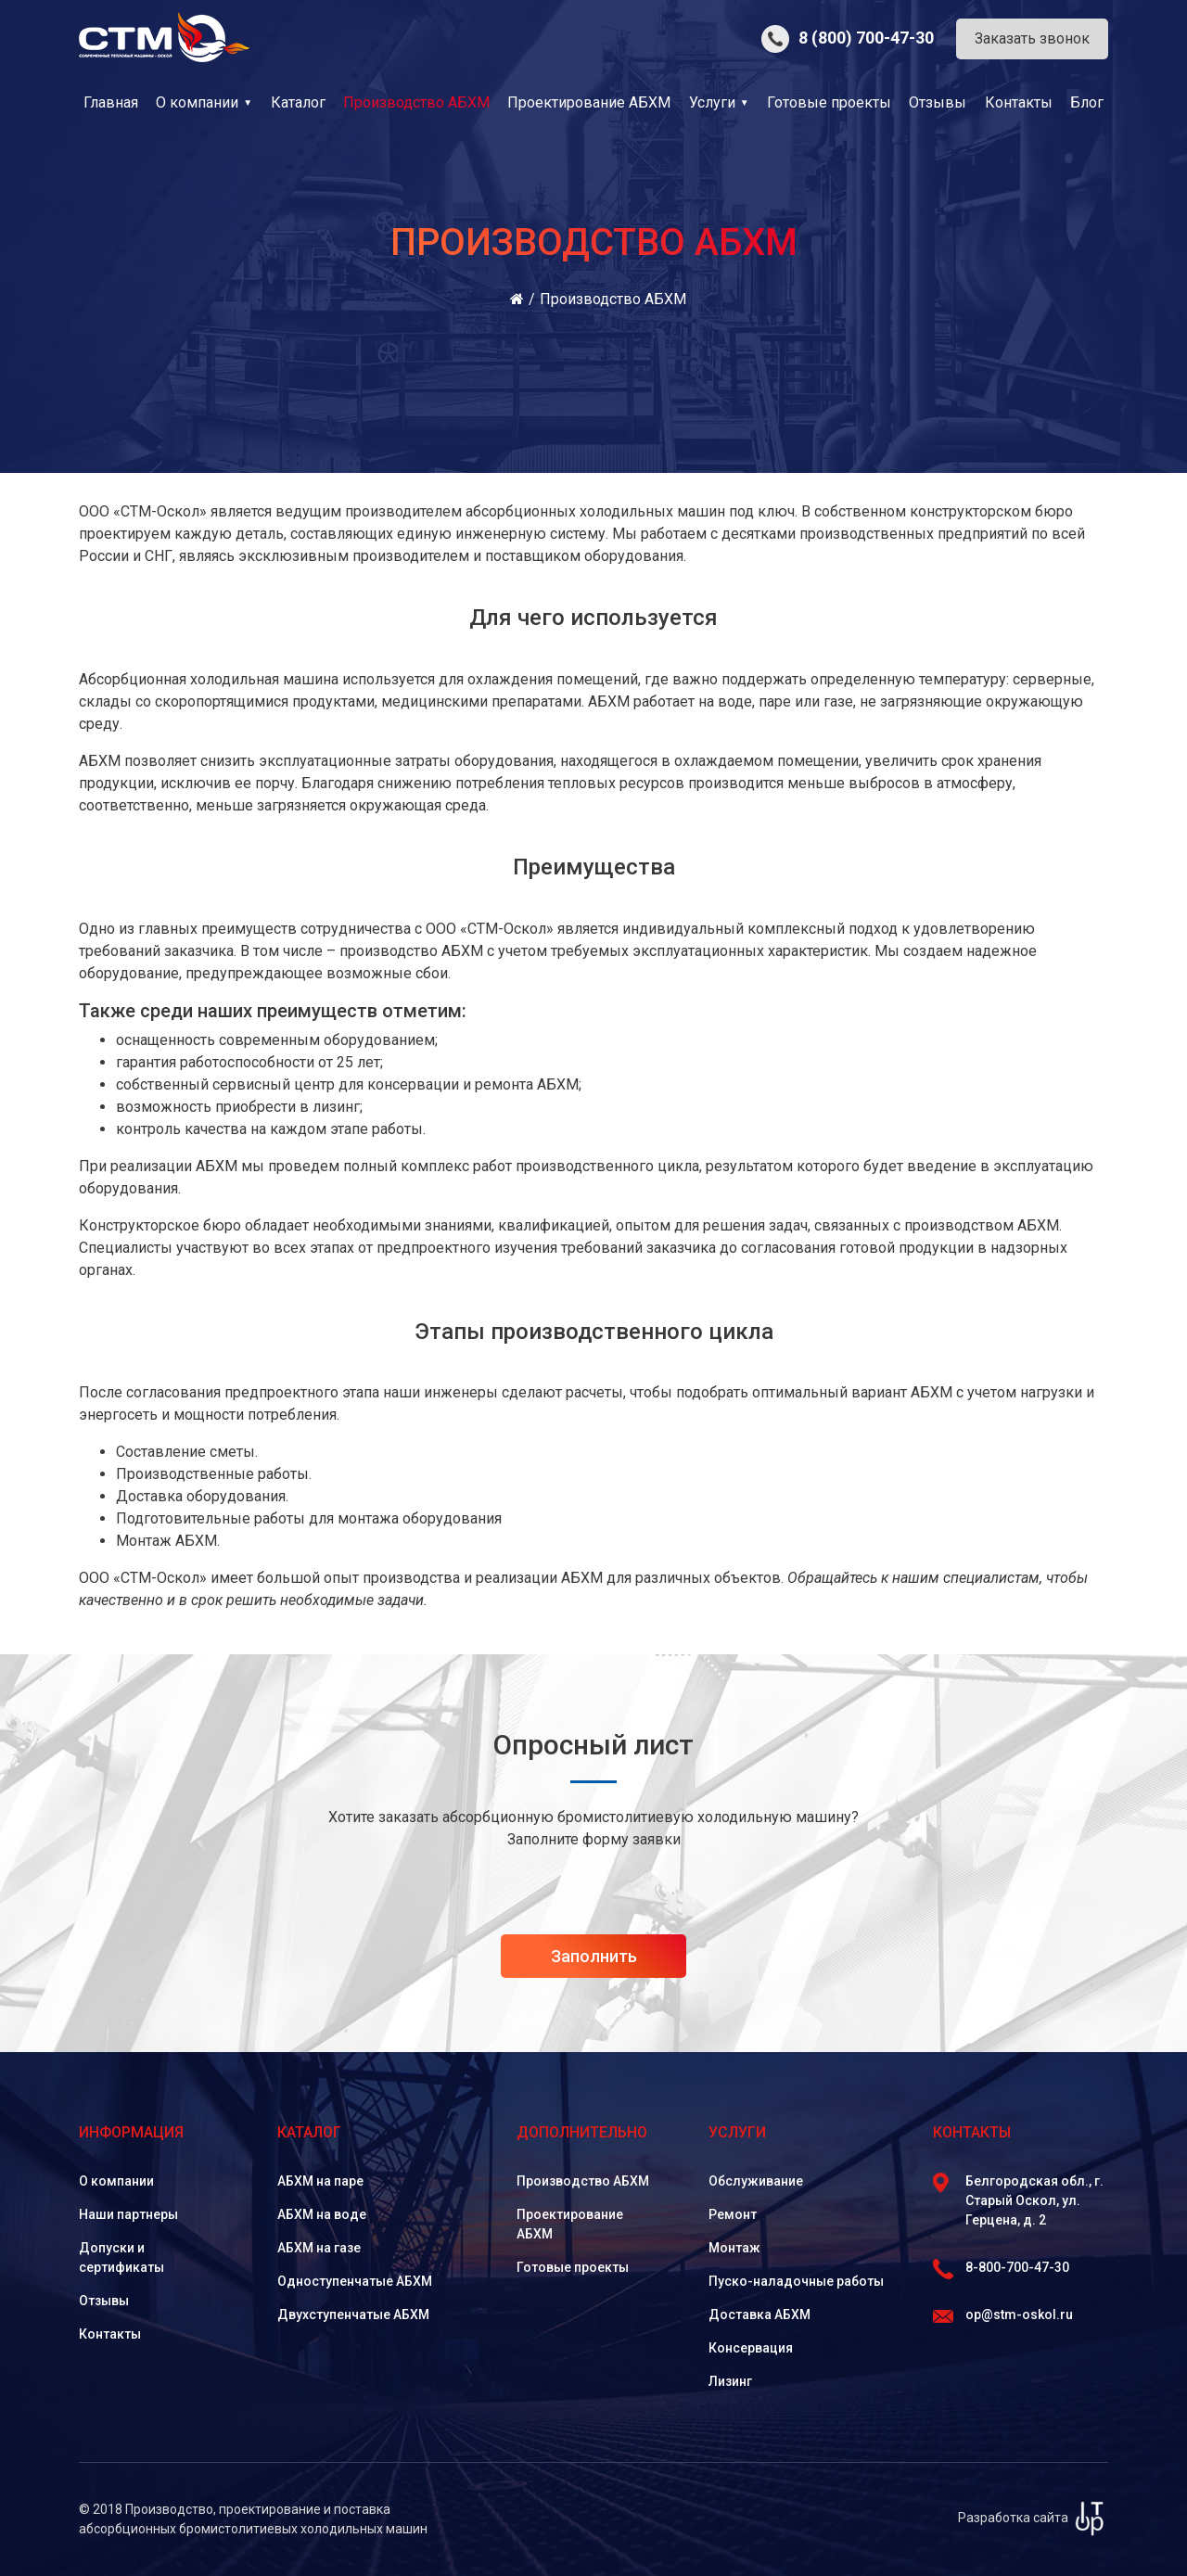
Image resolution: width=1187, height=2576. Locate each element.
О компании (197, 102)
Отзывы (937, 102)
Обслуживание (755, 2181)
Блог (1087, 102)
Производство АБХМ (583, 2181)
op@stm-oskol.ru (1003, 2315)
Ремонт (732, 2214)
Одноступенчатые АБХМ (354, 2281)
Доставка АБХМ (759, 2314)
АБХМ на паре (320, 2181)
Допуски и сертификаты (121, 2257)
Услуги (712, 102)
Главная (110, 102)
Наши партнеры (128, 2214)
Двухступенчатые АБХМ (353, 2314)
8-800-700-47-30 (1001, 2267)
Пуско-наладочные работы (796, 2281)
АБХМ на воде (321, 2214)
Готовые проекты (829, 102)
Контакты (1019, 102)
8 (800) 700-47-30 (847, 37)
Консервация (750, 2347)
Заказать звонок (1032, 38)
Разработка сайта (1033, 2517)
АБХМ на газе (319, 2247)
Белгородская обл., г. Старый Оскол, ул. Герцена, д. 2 (1018, 2199)
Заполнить (594, 1956)
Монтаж (734, 2247)
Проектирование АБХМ (588, 102)
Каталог (298, 102)
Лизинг (730, 2381)
